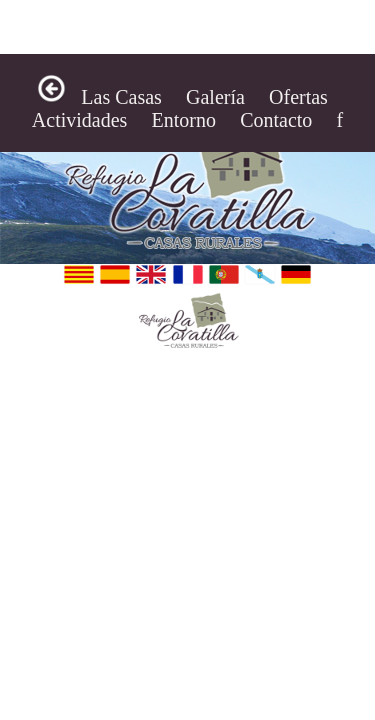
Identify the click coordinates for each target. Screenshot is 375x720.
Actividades (80, 120)
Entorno (184, 120)
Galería (215, 97)
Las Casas (121, 97)
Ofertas (298, 97)
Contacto (276, 120)
